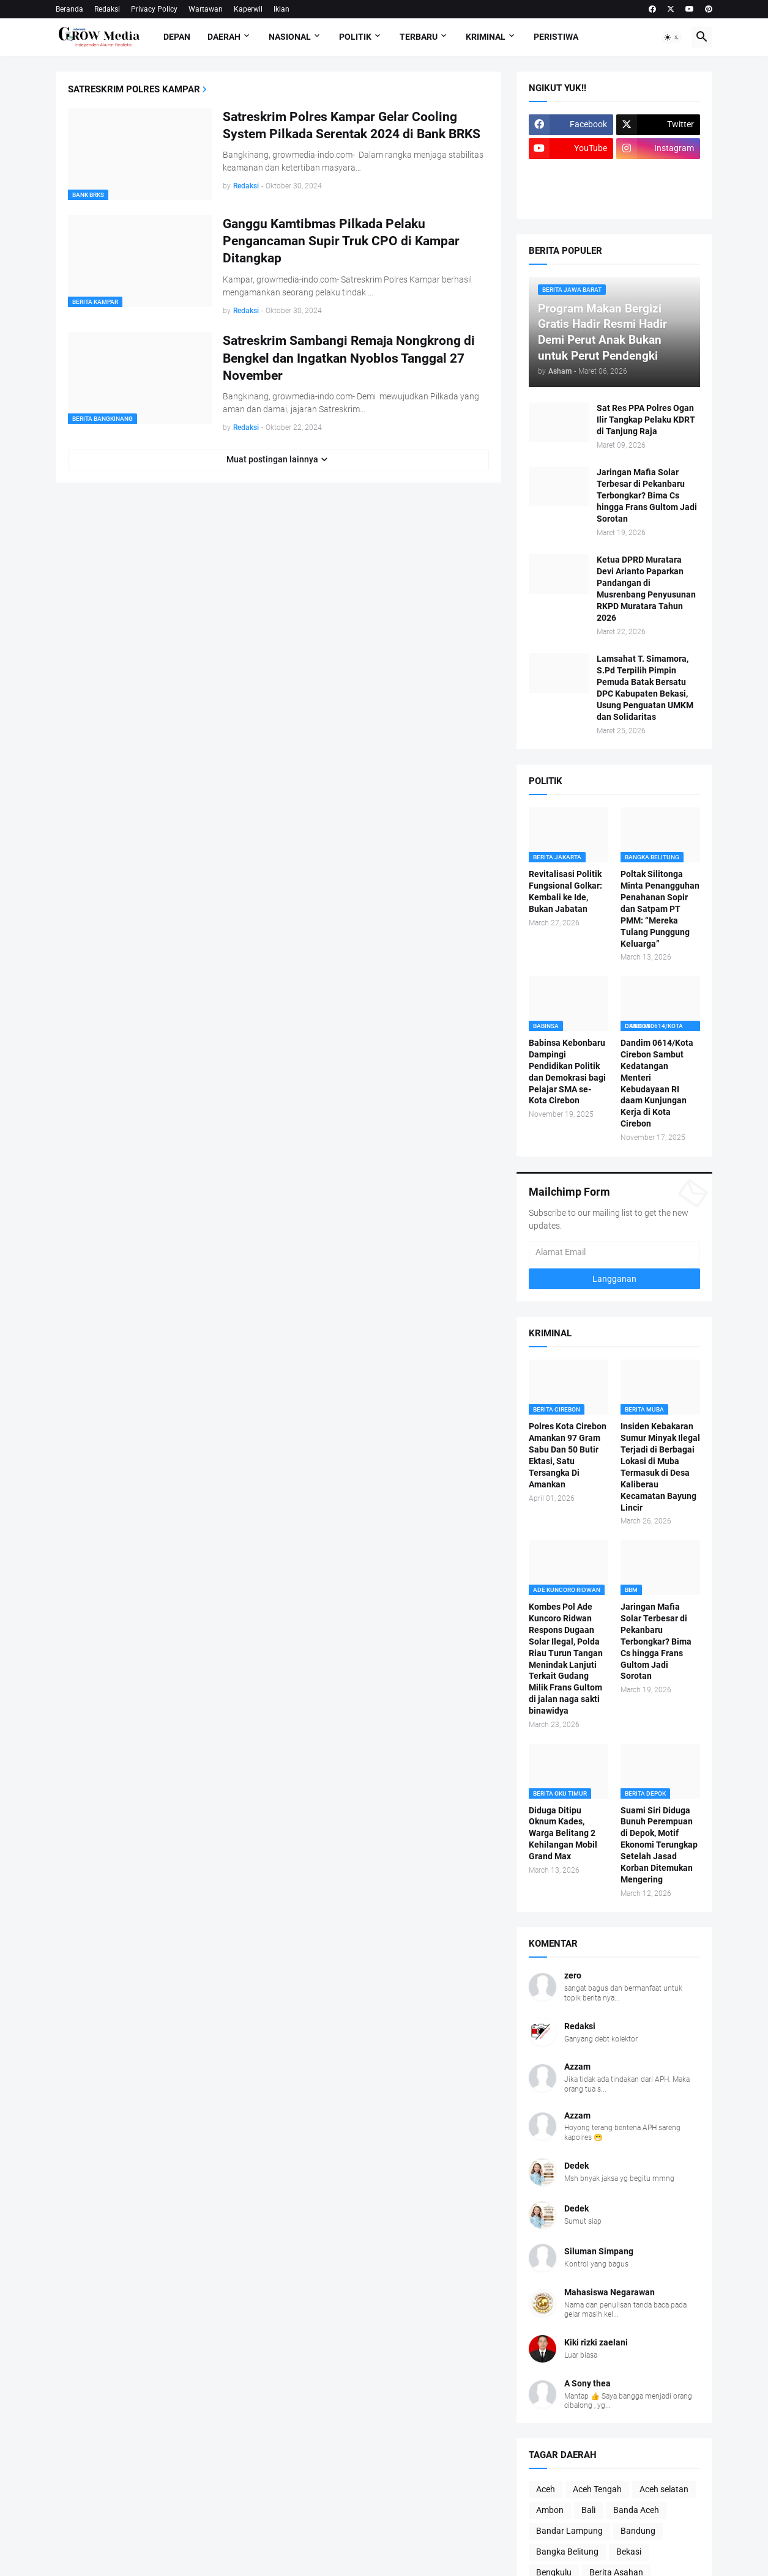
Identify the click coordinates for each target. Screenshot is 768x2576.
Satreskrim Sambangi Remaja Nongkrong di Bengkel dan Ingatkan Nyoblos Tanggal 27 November (349, 358)
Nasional (290, 37)
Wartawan (205, 9)
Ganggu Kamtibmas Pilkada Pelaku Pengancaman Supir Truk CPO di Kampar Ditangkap (341, 241)
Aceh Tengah (597, 2489)
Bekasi (628, 2551)
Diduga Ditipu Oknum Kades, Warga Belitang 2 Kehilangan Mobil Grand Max (563, 1833)
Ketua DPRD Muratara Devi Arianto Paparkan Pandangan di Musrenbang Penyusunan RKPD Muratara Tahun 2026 (646, 588)
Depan (176, 37)
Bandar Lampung (569, 2531)
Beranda (69, 9)
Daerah (223, 37)
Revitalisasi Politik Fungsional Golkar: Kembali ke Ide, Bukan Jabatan (565, 891)
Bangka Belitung (567, 2551)
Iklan (281, 9)
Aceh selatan (663, 2489)
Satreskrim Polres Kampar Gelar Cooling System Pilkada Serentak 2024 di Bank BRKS (351, 125)
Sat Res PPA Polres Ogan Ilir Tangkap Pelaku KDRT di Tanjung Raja (646, 419)
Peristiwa (556, 37)
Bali (588, 2510)
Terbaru (419, 37)
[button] (672, 37)
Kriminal (485, 37)
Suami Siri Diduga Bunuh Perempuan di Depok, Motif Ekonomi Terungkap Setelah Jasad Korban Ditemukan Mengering (659, 1844)
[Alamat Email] (614, 1252)
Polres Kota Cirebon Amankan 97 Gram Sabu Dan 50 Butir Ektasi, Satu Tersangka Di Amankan (567, 1455)
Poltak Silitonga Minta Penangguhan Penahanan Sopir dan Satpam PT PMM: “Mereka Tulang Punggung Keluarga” (660, 908)
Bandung (638, 2531)
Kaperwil (248, 9)
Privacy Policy (154, 9)
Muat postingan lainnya (272, 459)
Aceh (545, 2489)
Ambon (550, 2510)
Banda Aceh (636, 2510)
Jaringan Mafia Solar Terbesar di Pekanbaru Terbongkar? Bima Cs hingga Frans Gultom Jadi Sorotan (647, 495)
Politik (355, 37)
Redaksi (107, 9)
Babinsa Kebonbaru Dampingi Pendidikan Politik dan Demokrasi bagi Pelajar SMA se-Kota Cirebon (567, 1071)
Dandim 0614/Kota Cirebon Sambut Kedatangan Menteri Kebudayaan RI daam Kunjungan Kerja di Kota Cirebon (657, 1083)
